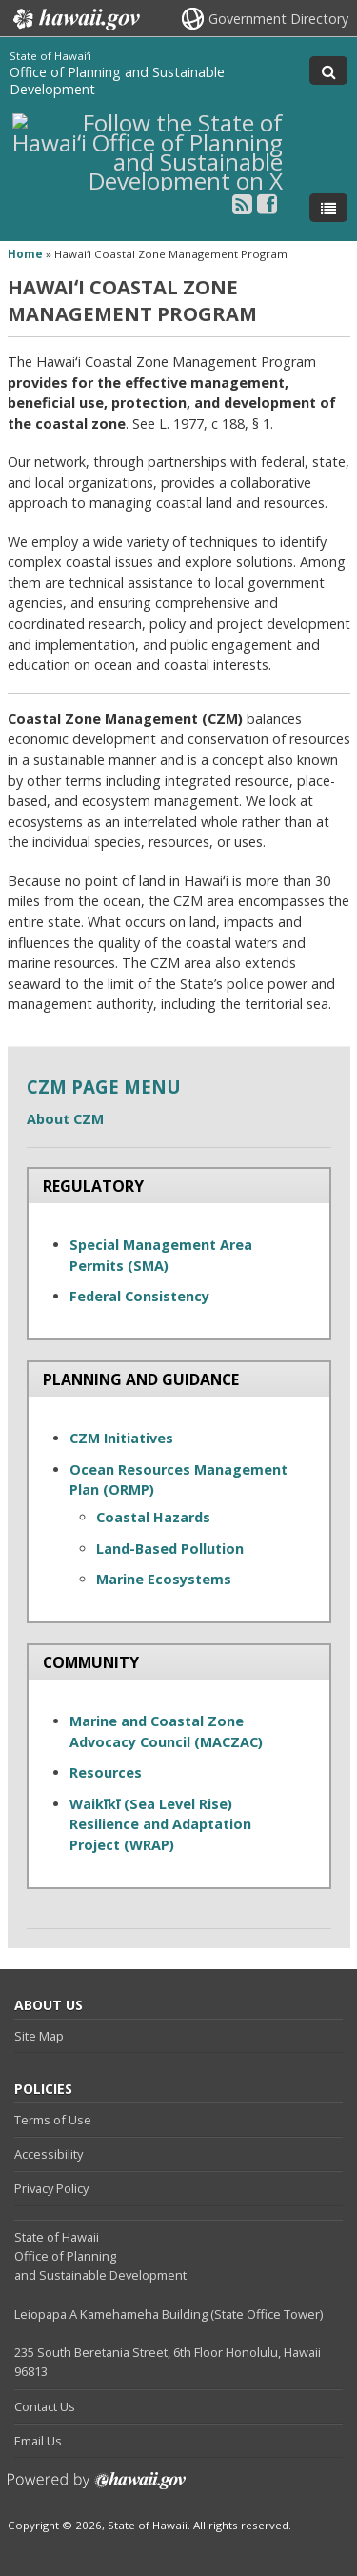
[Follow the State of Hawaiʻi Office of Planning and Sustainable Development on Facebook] (267, 203)
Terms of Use (52, 2119)
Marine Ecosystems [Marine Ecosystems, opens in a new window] (163, 1579)
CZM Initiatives (121, 1438)
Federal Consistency (139, 1296)
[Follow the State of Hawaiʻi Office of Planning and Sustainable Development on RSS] (242, 203)
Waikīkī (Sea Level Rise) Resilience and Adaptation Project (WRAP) (160, 1824)
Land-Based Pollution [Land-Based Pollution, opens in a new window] (170, 1549)
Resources (105, 1772)
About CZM (65, 1119)
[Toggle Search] (328, 70)
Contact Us (44, 2406)
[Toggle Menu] (328, 207)
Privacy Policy (51, 2188)
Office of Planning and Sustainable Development (117, 80)
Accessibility (48, 2154)
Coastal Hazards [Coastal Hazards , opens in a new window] (155, 1517)
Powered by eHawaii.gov (97, 2488)
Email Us (38, 2440)
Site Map (39, 2035)
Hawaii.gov (75, 19)
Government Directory (278, 19)
